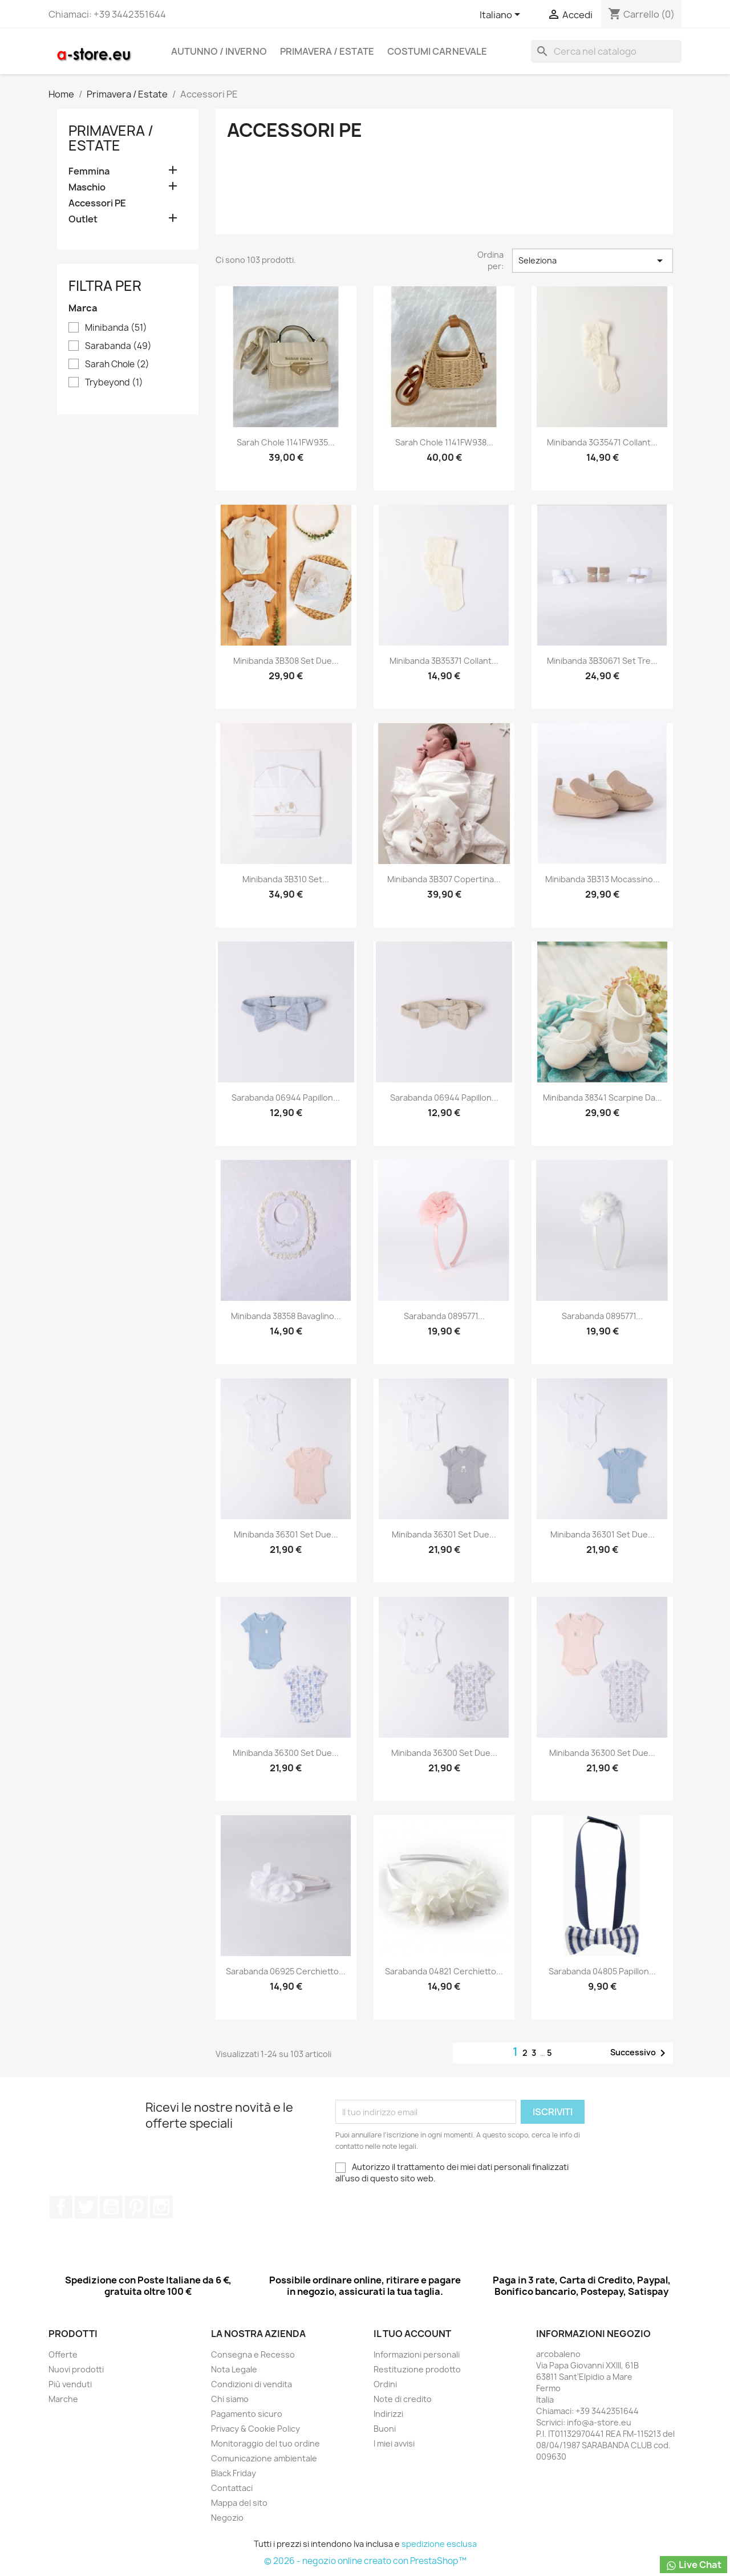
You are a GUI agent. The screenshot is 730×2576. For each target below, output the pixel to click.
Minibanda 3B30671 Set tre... (602, 660)
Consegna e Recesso (253, 2354)
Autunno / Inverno (219, 51)
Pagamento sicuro (246, 2413)
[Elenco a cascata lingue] (502, 15)
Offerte (63, 2354)
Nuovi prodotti (76, 2369)
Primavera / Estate (327, 51)
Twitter (86, 2207)
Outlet (83, 219)
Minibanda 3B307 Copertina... (444, 879)
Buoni (385, 2428)
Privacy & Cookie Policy (255, 2428)
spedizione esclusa (439, 2543)
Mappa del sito (239, 2502)
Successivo (640, 2053)
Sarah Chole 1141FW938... (444, 442)
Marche (63, 2399)
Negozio (227, 2517)
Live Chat (693, 2564)
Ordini (385, 2384)
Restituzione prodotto (417, 2369)
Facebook (61, 2207)
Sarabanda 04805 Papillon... (602, 1971)
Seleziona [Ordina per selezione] (592, 260)
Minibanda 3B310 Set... (285, 879)
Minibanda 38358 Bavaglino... (286, 1316)
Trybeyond (114, 382)
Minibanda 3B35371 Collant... (444, 660)
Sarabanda (118, 346)
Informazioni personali (417, 2354)
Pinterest (136, 2207)
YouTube (111, 2207)
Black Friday (233, 2473)
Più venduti (70, 2384)
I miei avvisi (394, 2443)
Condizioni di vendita (251, 2384)
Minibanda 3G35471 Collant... (602, 442)
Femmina (89, 171)
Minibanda (116, 328)
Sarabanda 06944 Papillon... (286, 1097)
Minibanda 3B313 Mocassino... (602, 879)
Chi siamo (230, 2399)
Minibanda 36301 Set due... (286, 1534)
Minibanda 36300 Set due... (286, 1752)
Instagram (161, 2207)
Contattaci (232, 2487)
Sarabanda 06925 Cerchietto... (286, 1971)
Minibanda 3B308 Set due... (286, 660)
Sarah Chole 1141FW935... (286, 442)
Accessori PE (97, 203)
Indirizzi (388, 2413)
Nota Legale (234, 2369)
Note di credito (403, 2399)
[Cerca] (606, 51)
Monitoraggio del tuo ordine (265, 2443)
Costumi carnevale (437, 51)
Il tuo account (412, 2333)
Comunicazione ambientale (264, 2458)
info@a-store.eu (599, 2422)
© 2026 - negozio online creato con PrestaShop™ (365, 2561)
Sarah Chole (117, 364)
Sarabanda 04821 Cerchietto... (444, 1971)
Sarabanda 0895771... (444, 1316)
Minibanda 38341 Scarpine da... (602, 1097)
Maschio (87, 187)
